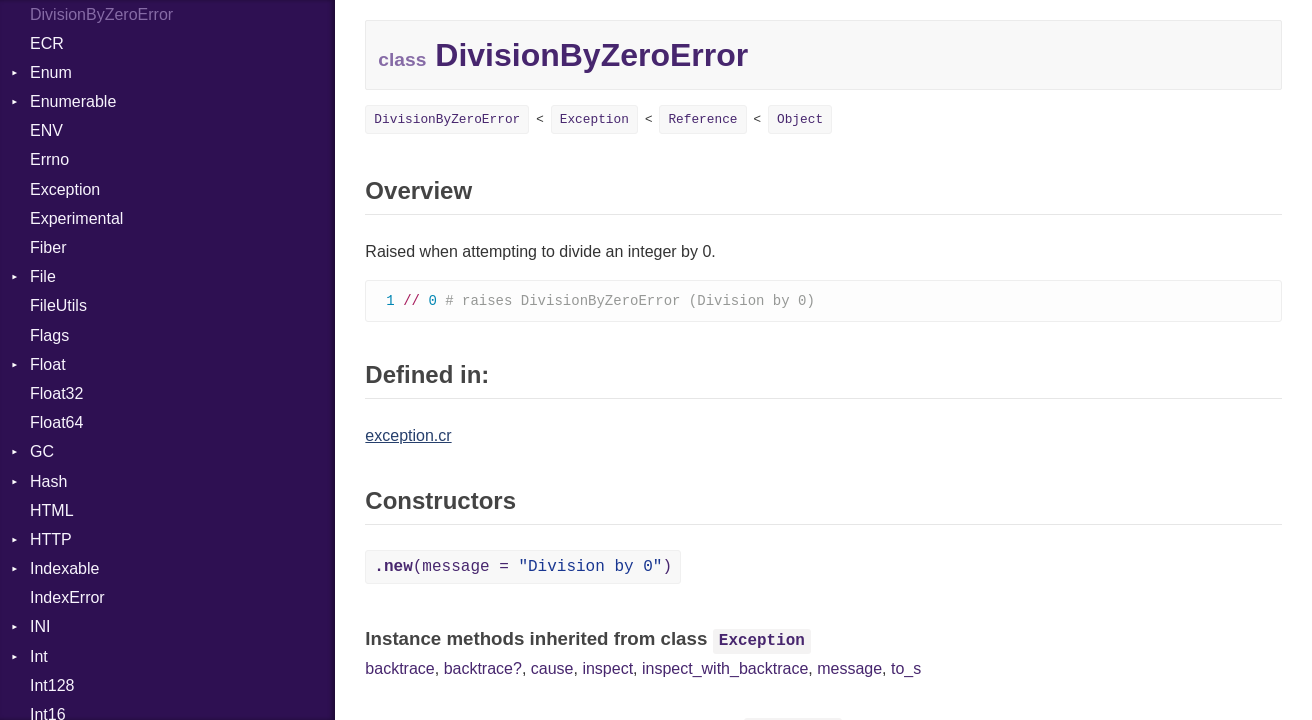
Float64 (56, 422)
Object (800, 119)
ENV (46, 130)
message (849, 669)
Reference (702, 119)
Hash (48, 481)
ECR (47, 43)
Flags (49, 335)
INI (40, 626)
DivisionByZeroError (447, 119)
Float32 (56, 393)
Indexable (64, 568)
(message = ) (523, 568)
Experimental (76, 218)
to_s (906, 669)
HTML (52, 510)
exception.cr (408, 436)
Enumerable (73, 101)
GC (42, 451)
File (43, 276)
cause (552, 669)
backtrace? (483, 669)
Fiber (48, 247)
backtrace (399, 669)
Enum (51, 72)
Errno (49, 159)
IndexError (67, 597)
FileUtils (58, 305)
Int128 (52, 685)
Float (48, 364)
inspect (607, 669)
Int (39, 656)
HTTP (51, 539)
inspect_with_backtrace (725, 669)
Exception (65, 189)
